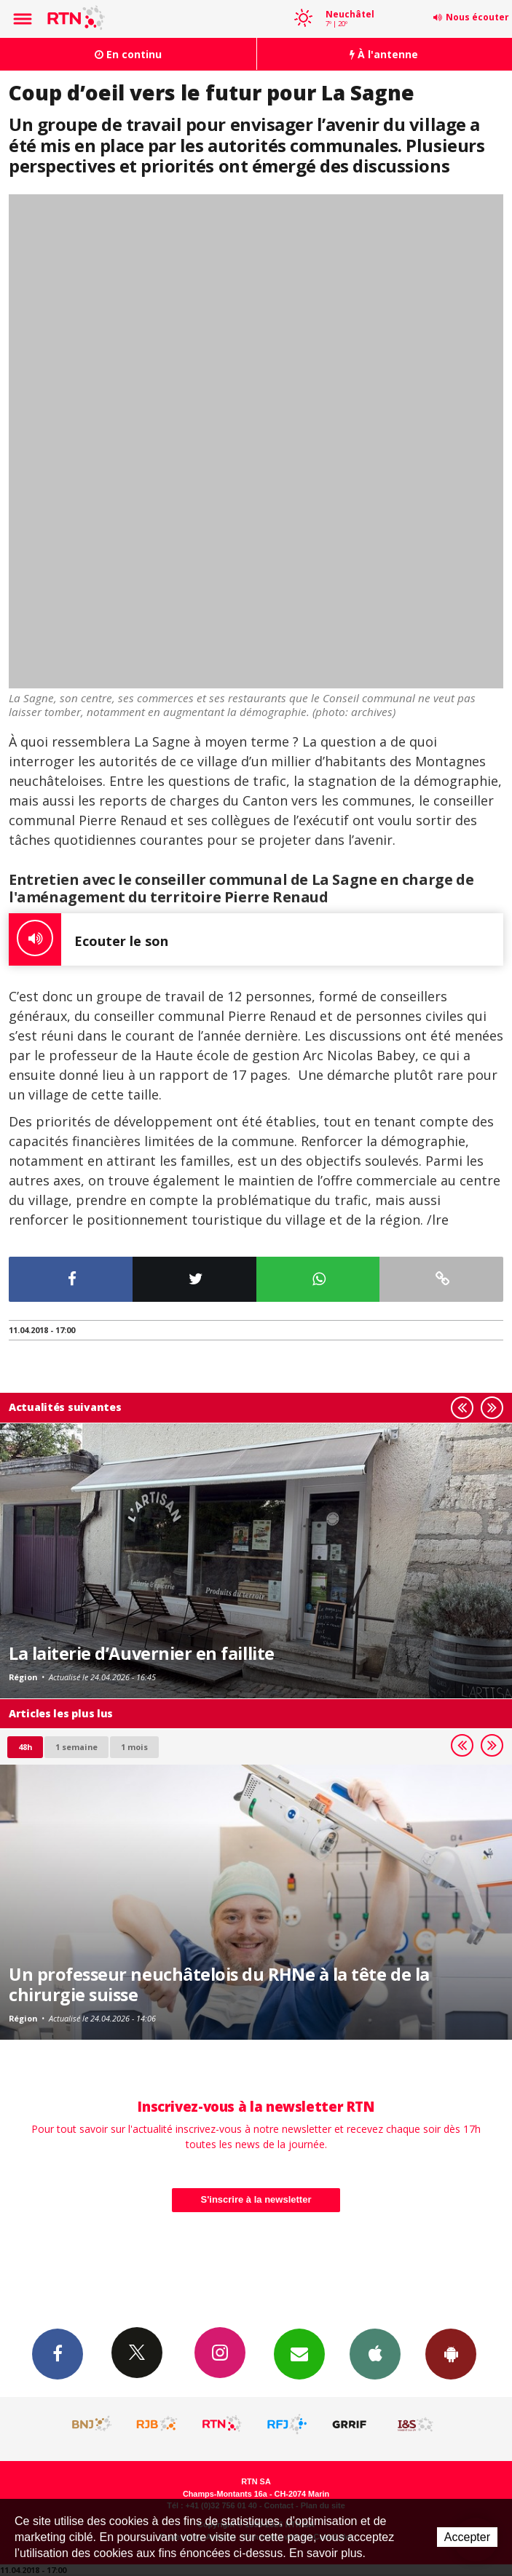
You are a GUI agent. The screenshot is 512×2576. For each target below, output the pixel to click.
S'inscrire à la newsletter (256, 2199)
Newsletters (299, 2353)
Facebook (57, 2353)
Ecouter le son (88, 939)
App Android (450, 2353)
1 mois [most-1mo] (134, 1746)
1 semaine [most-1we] (76, 1746)
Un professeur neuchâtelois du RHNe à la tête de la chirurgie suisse (219, 1984)
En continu (128, 54)
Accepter (467, 2537)
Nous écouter (477, 17)
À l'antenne (384, 54)
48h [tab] (25, 1746)
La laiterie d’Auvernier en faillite (142, 1653)
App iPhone (375, 2353)
